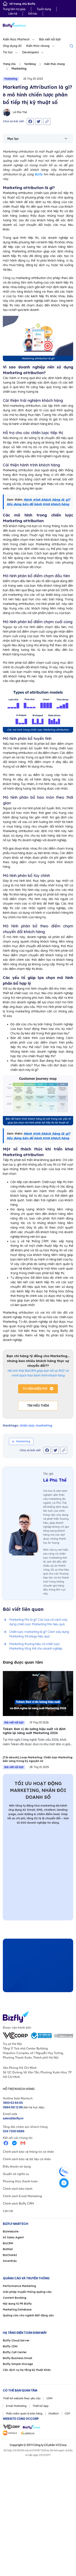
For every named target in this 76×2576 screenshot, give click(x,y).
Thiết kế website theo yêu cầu (21, 2398)
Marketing (10, 78)
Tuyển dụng (44, 9)
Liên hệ (12, 13)
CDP (67, 2413)
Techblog (30, 64)
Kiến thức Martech (16, 39)
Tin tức (8, 52)
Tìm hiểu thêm (38, 1405)
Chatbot (53, 2413)
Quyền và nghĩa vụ (16, 2174)
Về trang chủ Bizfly (19, 4)
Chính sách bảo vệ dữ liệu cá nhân (27, 2159)
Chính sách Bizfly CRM (18, 2203)
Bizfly (39, 174)
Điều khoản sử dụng (17, 2166)
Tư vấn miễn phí (35, 1388)
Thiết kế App (41, 2406)
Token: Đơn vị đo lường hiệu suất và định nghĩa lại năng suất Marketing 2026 (34, 1731)
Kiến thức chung (38, 46)
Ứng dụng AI (12, 46)
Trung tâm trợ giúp (14, 9)
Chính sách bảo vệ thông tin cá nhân (28, 2151)
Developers (30, 52)
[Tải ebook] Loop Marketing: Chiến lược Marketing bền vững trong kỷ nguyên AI (37, 1759)
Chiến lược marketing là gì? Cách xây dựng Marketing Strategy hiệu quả (39, 1634)
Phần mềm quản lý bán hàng (24, 2413)
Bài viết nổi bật (50, 39)
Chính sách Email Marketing (22, 2196)
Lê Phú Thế (15, 112)
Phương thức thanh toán (20, 2181)
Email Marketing (16, 2406)
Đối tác (32, 13)
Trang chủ (9, 64)
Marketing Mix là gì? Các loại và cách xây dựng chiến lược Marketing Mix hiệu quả (38, 1622)
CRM (50, 2398)
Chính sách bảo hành (17, 2189)
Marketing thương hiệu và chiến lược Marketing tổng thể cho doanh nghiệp (35, 1646)
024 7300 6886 (13, 2131)
